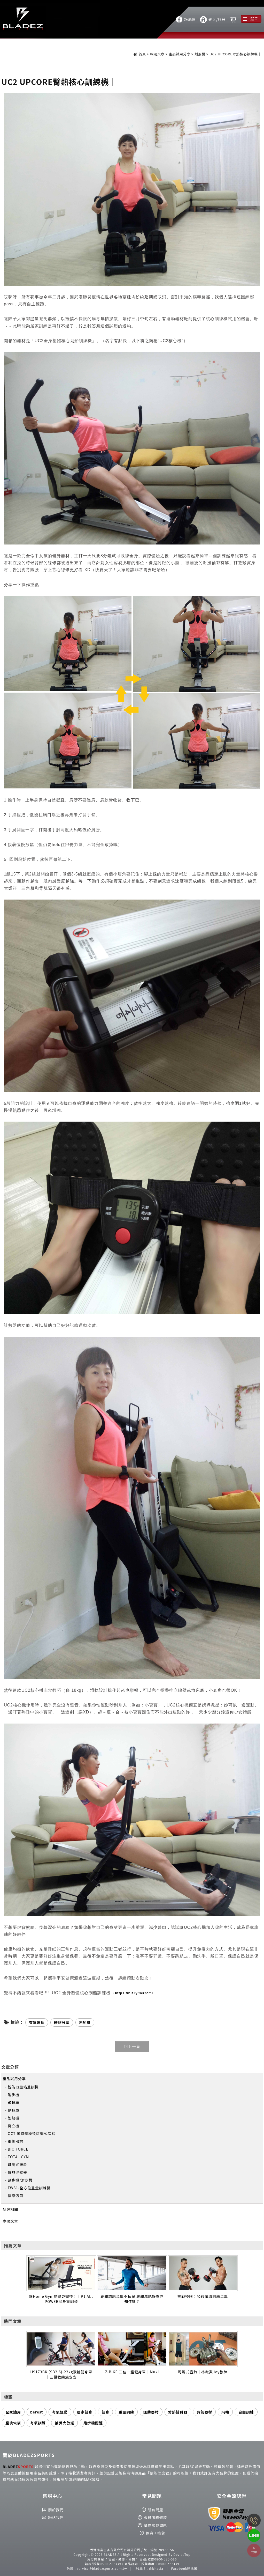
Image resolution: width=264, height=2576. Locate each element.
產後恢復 (13, 2422)
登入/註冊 (217, 19)
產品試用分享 (179, 53)
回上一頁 (132, 2046)
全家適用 (13, 2412)
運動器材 (151, 2412)
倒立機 (13, 2125)
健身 (105, 2412)
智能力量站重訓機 (23, 2086)
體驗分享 (61, 2022)
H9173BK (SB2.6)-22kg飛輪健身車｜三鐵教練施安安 (61, 2374)
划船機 (200, 53)
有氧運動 (60, 2412)
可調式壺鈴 (17, 2164)
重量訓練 (126, 2412)
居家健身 (84, 2412)
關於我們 (56, 2509)
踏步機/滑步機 (20, 2180)
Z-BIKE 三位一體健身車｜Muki (132, 2371)
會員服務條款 (155, 2517)
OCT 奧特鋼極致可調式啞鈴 (32, 2133)
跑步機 (13, 2094)
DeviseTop (181, 2554)
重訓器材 (15, 2141)
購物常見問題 (155, 2525)
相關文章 (157, 53)
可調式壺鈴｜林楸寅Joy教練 (202, 2371)
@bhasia (156, 2568)
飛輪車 (13, 2102)
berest (36, 2412)
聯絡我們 (56, 2517)
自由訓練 (246, 2412)
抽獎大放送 (64, 2422)
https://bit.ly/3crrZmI (134, 1993)
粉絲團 (190, 19)
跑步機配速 (93, 2422)
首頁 (142, 53)
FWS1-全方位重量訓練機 (29, 2187)
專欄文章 (10, 2221)
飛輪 (225, 2412)
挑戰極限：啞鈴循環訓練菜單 (202, 2296)
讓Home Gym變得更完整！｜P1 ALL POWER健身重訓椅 (61, 2299)
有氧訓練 (38, 2422)
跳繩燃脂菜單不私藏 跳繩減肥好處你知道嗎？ (132, 2299)
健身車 (13, 2110)
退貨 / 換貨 (155, 2533)
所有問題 (155, 2509)
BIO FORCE (18, 2149)
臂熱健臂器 (17, 2172)
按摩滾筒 (15, 2195)
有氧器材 (204, 2412)
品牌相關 (10, 2209)
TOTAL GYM (18, 2156)
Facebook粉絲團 (184, 2568)
